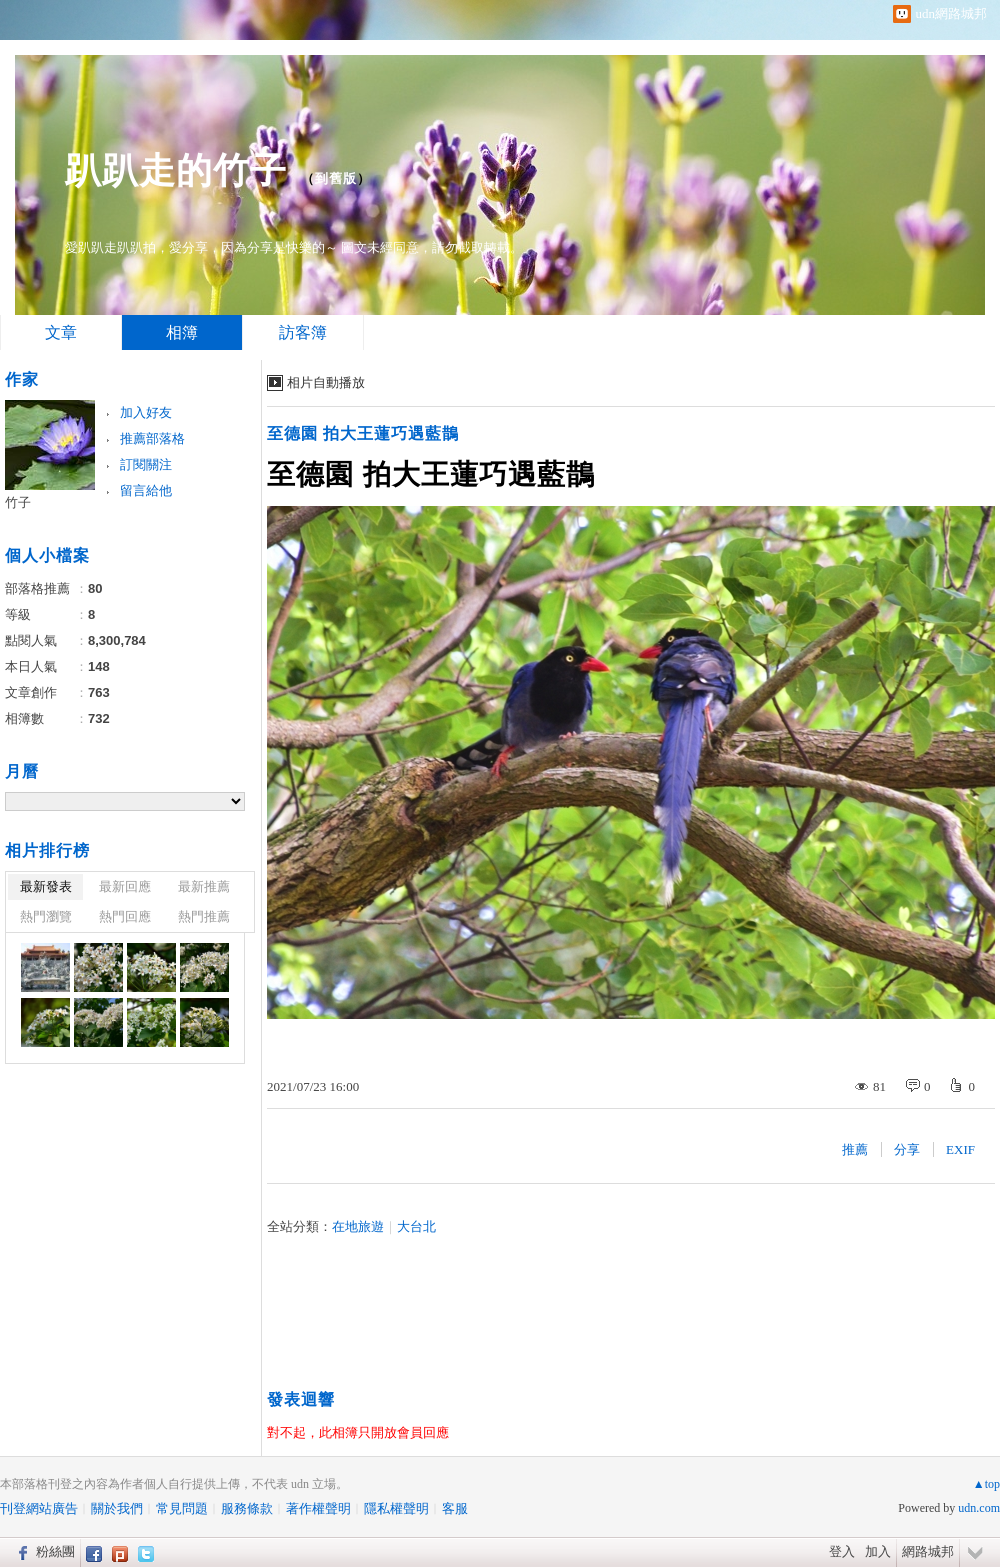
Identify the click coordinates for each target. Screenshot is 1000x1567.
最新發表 (46, 886)
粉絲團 (55, 1551)
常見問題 (182, 1508)
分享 (907, 1149)
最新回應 (125, 886)
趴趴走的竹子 (176, 170)
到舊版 (336, 178)
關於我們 (117, 1508)
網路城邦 (928, 1551)
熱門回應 (125, 916)
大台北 (416, 1226)
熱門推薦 (204, 916)
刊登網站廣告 (39, 1508)
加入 (878, 1551)
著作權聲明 (318, 1508)
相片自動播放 (326, 382)
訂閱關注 (146, 464)
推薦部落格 (152, 438)
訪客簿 (303, 332)
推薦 (855, 1149)
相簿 (182, 332)
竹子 (18, 502)
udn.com (979, 1508)
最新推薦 (204, 886)
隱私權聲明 (396, 1508)
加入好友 (146, 412)
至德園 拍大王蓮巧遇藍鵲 (363, 433)
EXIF (960, 1149)
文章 (61, 332)
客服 (455, 1508)
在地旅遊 (358, 1226)
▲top (986, 1484)
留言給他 (146, 490)
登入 (842, 1551)
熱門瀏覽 (46, 916)
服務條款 (247, 1508)
